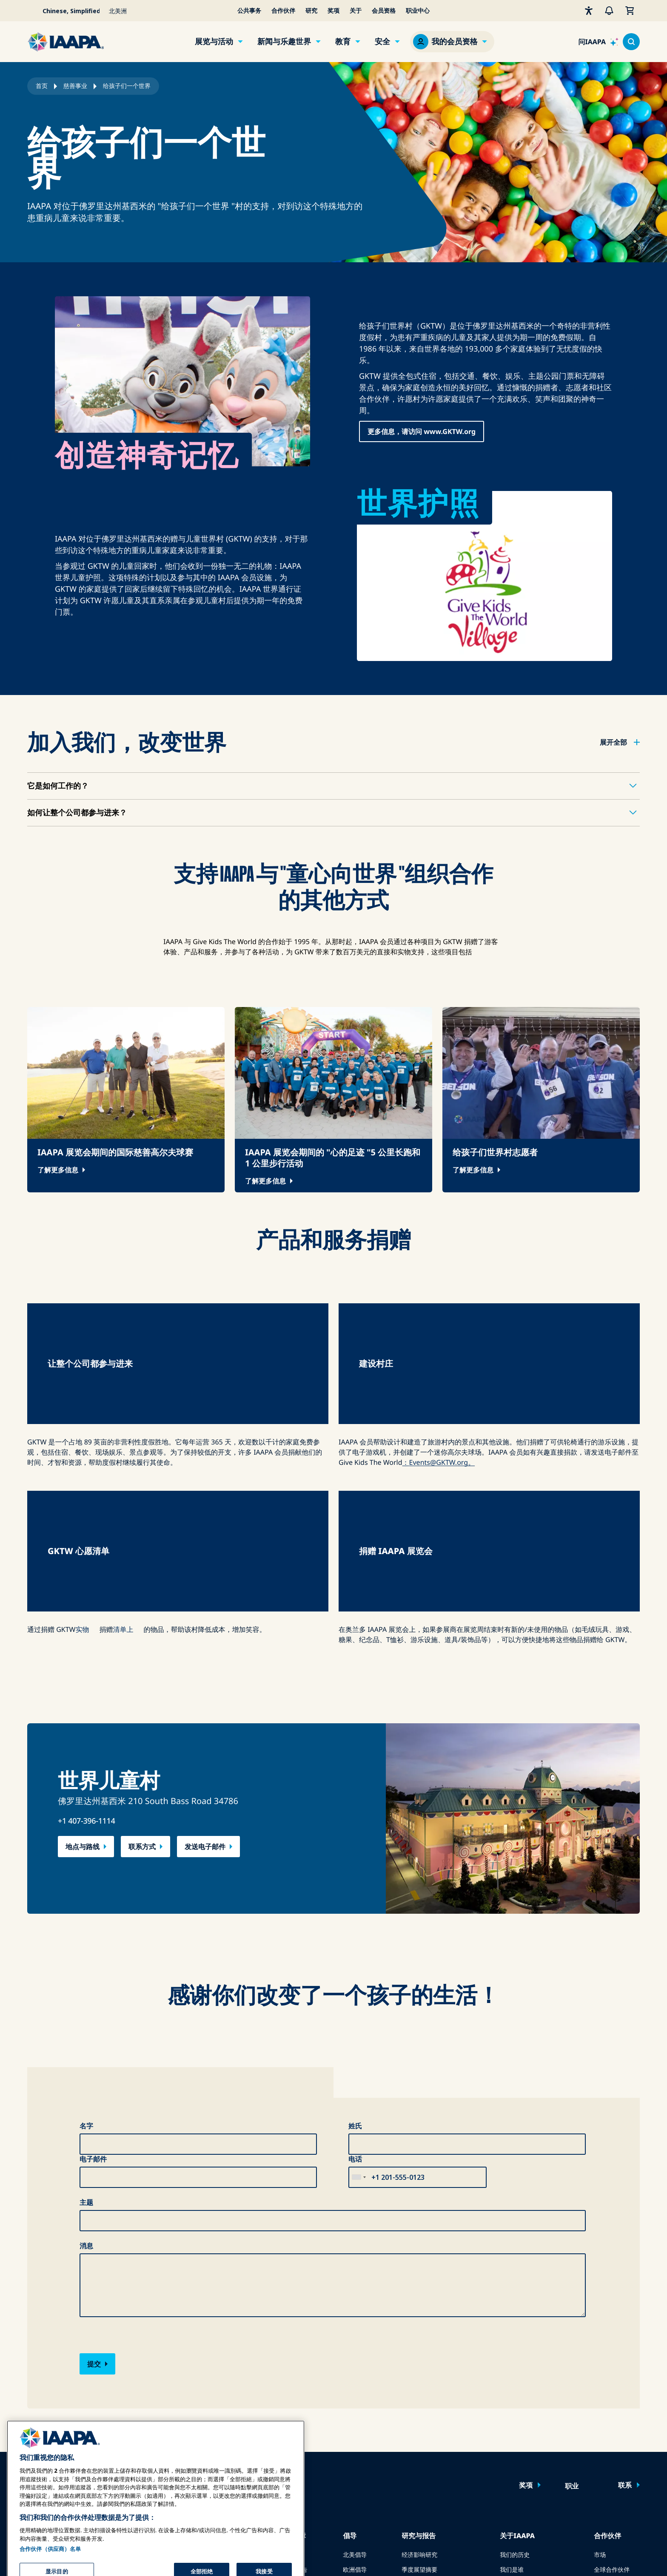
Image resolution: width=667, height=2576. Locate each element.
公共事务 (249, 11)
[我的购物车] (629, 10)
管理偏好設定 (622, 2553)
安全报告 (413, 2430)
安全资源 (283, 2401)
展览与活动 (214, 42)
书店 (407, 2445)
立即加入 (194, 2287)
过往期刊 (128, 2386)
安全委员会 (286, 2445)
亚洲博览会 (42, 2386)
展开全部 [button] (613, 742)
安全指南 (283, 2386)
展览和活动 (44, 2336)
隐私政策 (514, 2553)
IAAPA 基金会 (518, 2430)
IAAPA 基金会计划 (218, 2415)
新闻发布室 (515, 2386)
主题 (86, 2003)
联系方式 (142, 1647)
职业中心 (418, 11)
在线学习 (206, 2356)
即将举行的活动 (48, 2415)
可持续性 (512, 2445)
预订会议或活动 (48, 2445)
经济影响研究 (419, 2356)
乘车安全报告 (289, 2371)
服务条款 (548, 2553)
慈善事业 (75, 86)
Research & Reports (429, 2415)
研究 (311, 11)
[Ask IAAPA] (598, 41)
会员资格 (384, 11)
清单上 (123, 1430)
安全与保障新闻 (292, 2430)
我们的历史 (515, 2356)
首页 (42, 86)
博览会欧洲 (42, 2371)
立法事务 (355, 2386)
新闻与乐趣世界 (284, 42)
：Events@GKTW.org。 (438, 1362)
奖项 (333, 11)
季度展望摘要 (419, 2371)
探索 (200, 2430)
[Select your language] (65, 10)
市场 (600, 2356)
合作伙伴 (283, 11)
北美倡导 (355, 2356)
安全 (382, 42)
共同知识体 (209, 2386)
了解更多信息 (57, 1169)
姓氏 (355, 1927)
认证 (200, 2401)
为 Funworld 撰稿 (140, 2401)
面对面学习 (209, 2371)
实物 (82, 1430)
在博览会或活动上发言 (57, 2430)
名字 (86, 1927)
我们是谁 (512, 2371)
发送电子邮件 (205, 1647)
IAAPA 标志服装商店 (527, 2460)
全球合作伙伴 (612, 2371)
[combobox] (358, 1978)
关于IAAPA (517, 2336)
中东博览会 (42, 2401)
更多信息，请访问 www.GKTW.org (422, 431)
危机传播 (283, 2356)
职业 (572, 2287)
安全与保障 (288, 2336)
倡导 (349, 2336)
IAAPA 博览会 (45, 2356)
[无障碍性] (589, 10)
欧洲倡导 (355, 2371)
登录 (149, 2287)
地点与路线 (83, 1647)
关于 (356, 11)
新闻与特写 (131, 2356)
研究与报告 (419, 2336)
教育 (343, 42)
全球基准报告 (419, 2401)
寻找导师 (206, 2445)
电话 (355, 1960)
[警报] (609, 10)
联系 (625, 2286)
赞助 (600, 2386)
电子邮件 (93, 1960)
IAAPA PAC (357, 2401)
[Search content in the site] (631, 41)
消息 (86, 2047)
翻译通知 (582, 2553)
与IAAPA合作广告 (140, 2371)
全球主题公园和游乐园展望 (437, 2386)
